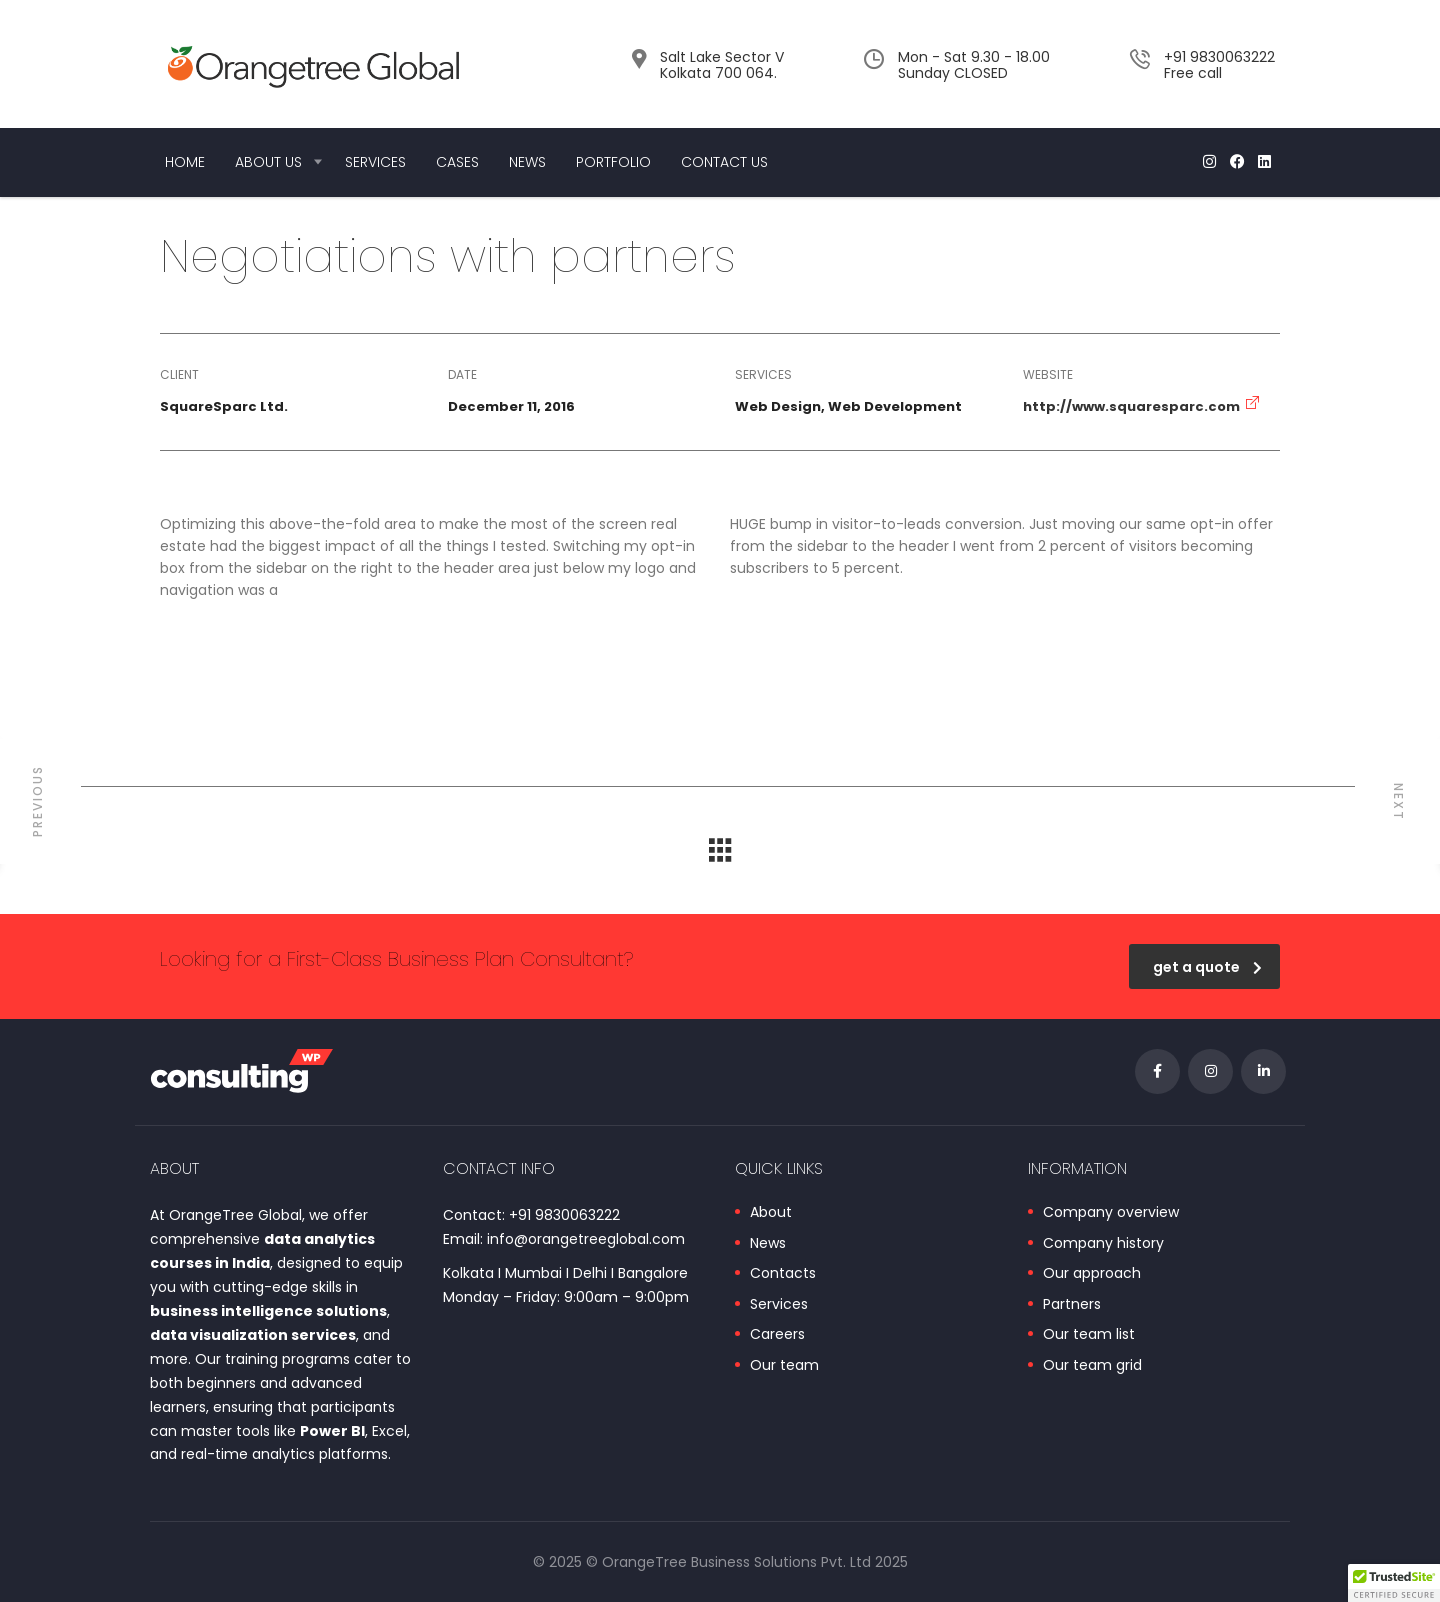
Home (185, 162)
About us (268, 162)
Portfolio (613, 162)
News (527, 162)
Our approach (1092, 1274)
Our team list (1089, 1335)
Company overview (1111, 1213)
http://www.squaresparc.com (1131, 406)
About (771, 1213)
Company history (1103, 1244)
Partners (1072, 1305)
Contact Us (724, 162)
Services (375, 162)
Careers (777, 1335)
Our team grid (1092, 1366)
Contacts (783, 1274)
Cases (457, 162)
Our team (784, 1366)
